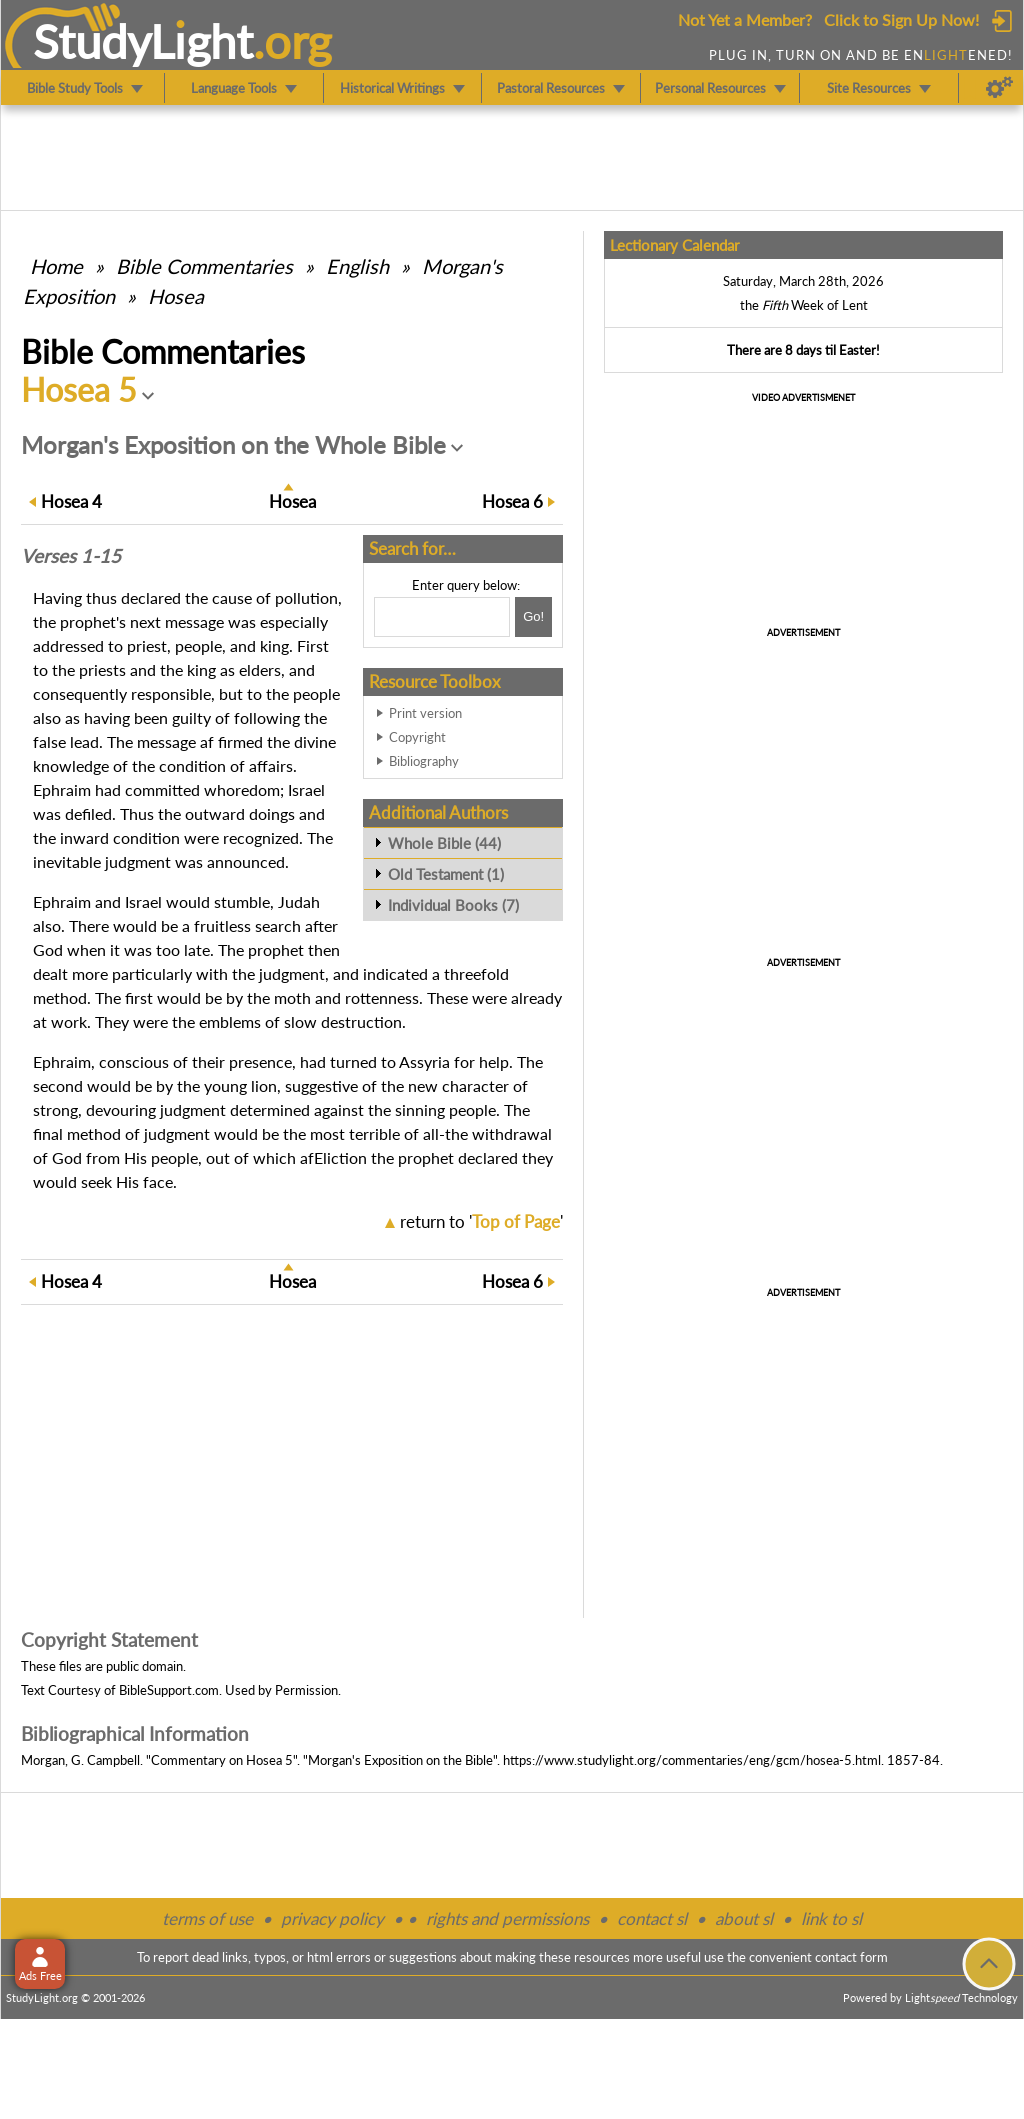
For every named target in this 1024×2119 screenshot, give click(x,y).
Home (56, 266)
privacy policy (332, 1918)
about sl (744, 1918)
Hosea (176, 296)
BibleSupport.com (169, 1690)
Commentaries (204, 266)
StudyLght (143, 41)
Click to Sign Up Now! (901, 19)
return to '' (481, 1221)
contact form (851, 1957)
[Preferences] (999, 88)
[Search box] (442, 617)
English (357, 266)
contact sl (652, 1918)
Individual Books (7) (453, 905)
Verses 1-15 (71, 556)
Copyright (417, 737)
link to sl (831, 1918)
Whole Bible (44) (444, 843)
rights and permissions (507, 1918)
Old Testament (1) (446, 874)
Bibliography (424, 761)
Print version (425, 713)
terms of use (207, 1918)
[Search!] (533, 617)
